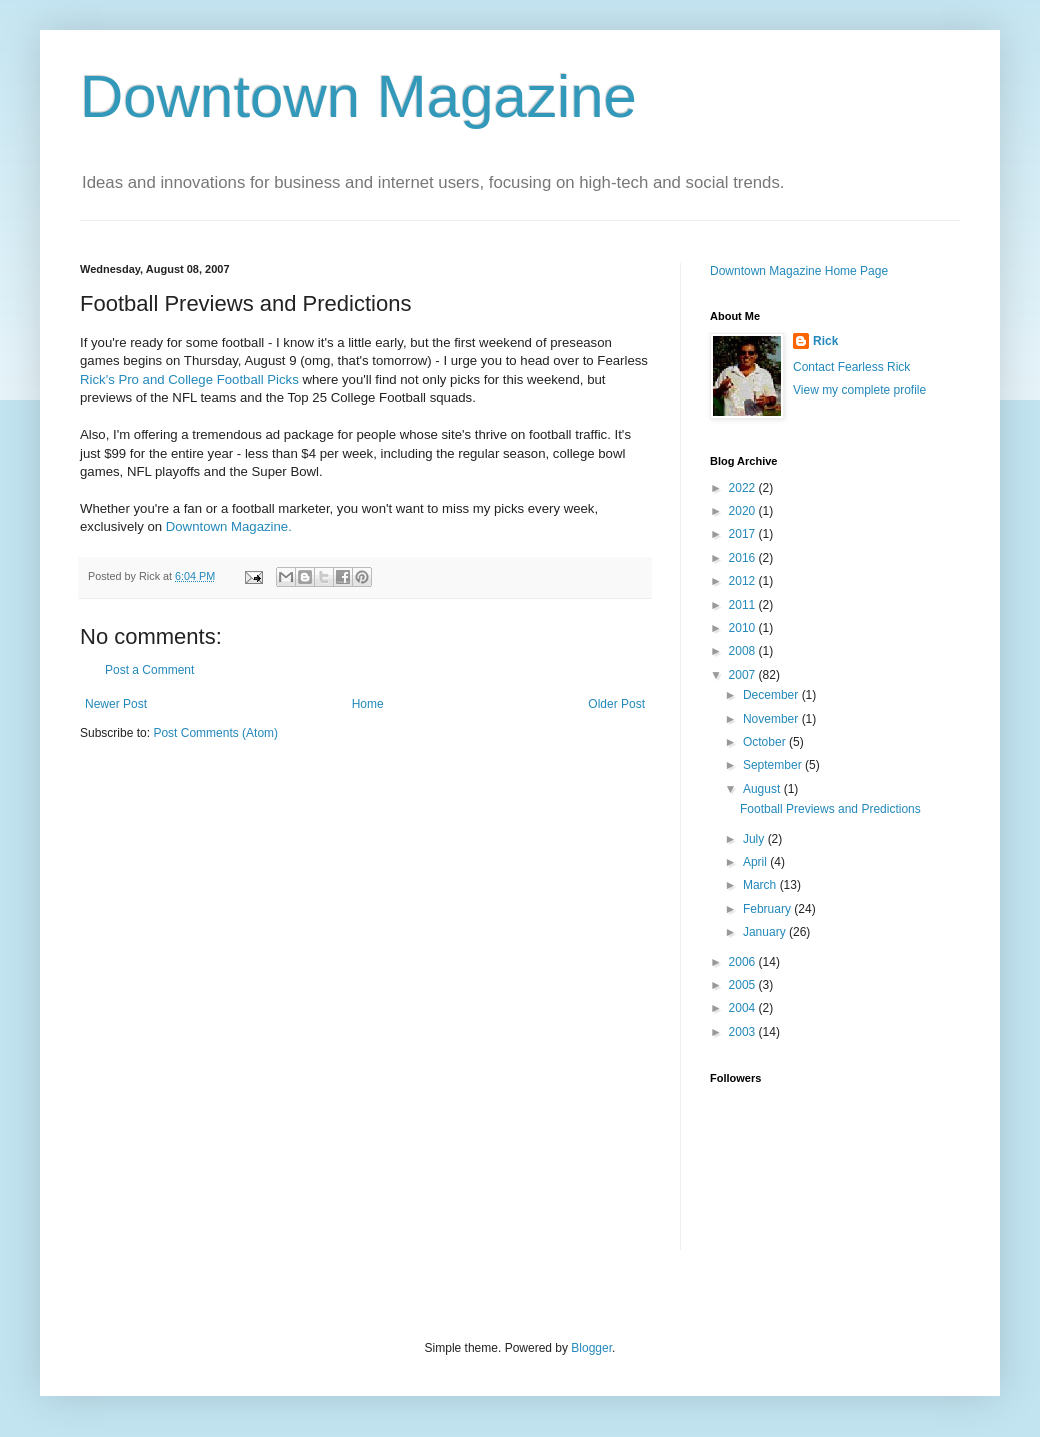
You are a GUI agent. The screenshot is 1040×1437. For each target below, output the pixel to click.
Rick (825, 341)
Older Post (616, 704)
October (766, 742)
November (772, 719)
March (761, 885)
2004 (744, 1008)
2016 (744, 558)
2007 (744, 675)
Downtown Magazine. (229, 526)
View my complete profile (859, 390)
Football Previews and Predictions (830, 809)
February (768, 909)
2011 (744, 605)
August (763, 789)
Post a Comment (149, 670)
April (756, 862)
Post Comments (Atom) (215, 733)
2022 (744, 488)
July (755, 839)
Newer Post (116, 704)
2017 (744, 534)
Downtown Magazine (358, 96)
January (766, 932)
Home (368, 704)
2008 (744, 651)
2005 (744, 985)
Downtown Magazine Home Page (799, 271)
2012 (744, 581)
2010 (744, 628)
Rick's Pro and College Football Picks (189, 379)
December (772, 695)
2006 (744, 962)
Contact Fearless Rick (851, 367)
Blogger (591, 1348)
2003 (744, 1032)
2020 (744, 511)
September (774, 765)
